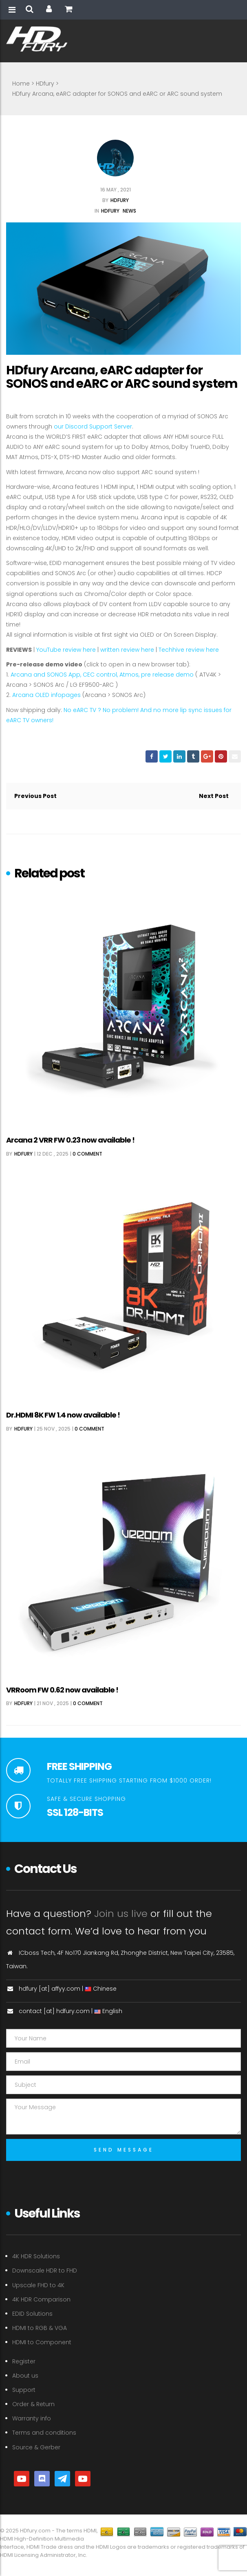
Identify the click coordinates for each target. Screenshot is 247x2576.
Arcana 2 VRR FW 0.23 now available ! (70, 1140)
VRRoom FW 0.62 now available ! (62, 1690)
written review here (127, 650)
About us (25, 2376)
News (129, 210)
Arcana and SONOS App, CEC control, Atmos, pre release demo (102, 674)
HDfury (45, 83)
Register (23, 2361)
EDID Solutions (32, 2314)
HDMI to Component (41, 2342)
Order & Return (33, 2404)
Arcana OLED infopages (46, 695)
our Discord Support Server (93, 426)
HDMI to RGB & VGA (39, 2328)
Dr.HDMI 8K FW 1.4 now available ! (63, 1415)
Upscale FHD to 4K (38, 2285)
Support (23, 2390)
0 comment (87, 1153)
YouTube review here (66, 650)
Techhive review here (189, 650)
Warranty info (31, 2418)
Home (21, 83)
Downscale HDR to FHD (44, 2270)
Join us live (121, 1913)
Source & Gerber (36, 2447)
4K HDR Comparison (41, 2299)
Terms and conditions (44, 2433)
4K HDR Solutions (36, 2256)
